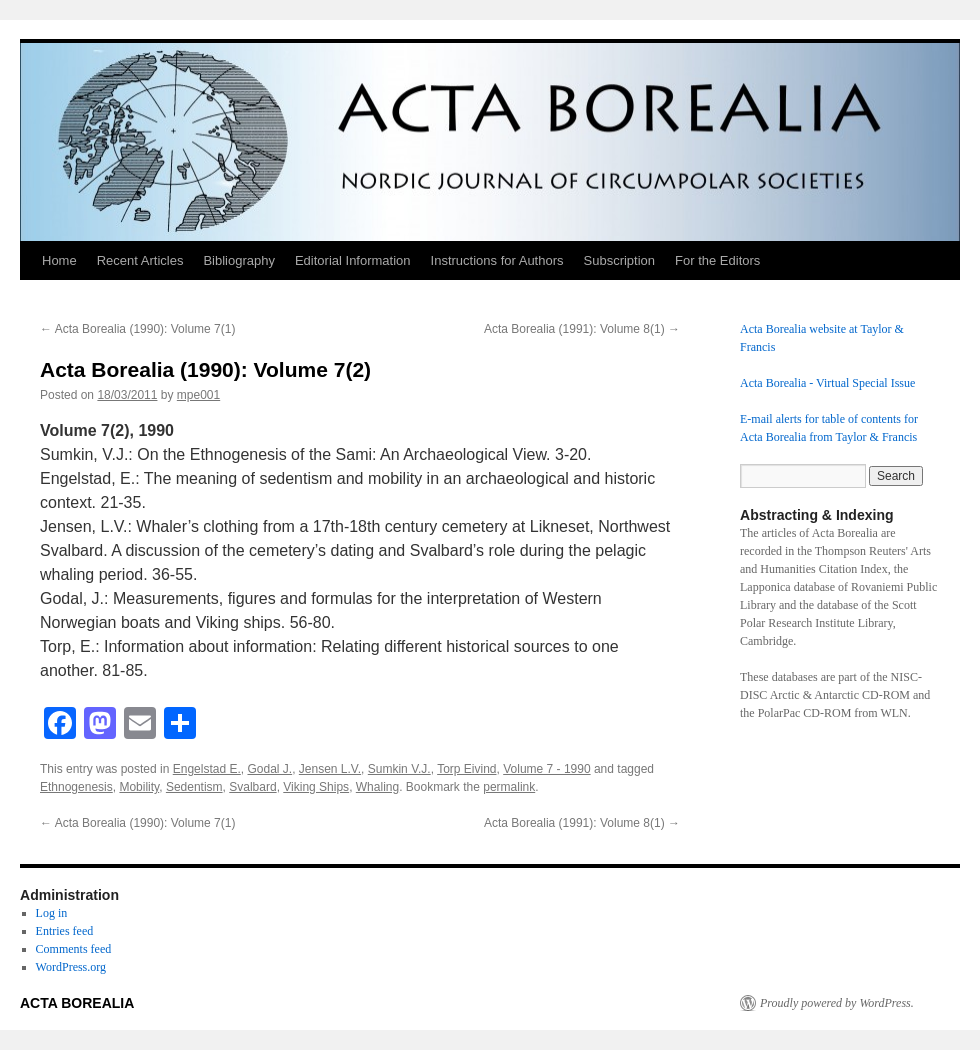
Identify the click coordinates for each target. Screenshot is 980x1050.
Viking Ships (316, 787)
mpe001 (198, 395)
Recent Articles (140, 260)
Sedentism (194, 787)
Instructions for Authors (497, 260)
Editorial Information (353, 260)
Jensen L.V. (330, 769)
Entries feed (65, 931)
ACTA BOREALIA (77, 1003)
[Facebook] (60, 725)
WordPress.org (71, 967)
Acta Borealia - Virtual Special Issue (827, 383)
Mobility (139, 787)
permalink (509, 787)
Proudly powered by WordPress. (837, 1003)
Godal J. (269, 769)
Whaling (377, 787)
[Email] (140, 725)
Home (59, 260)
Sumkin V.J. (399, 769)
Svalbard (252, 787)
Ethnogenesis (76, 787)
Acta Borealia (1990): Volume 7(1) (137, 329)
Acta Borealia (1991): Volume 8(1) (582, 329)
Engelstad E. (207, 769)
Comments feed (74, 949)
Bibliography (239, 260)
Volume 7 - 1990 (546, 769)
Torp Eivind (466, 769)
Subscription (620, 260)
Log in (52, 913)
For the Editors (717, 260)
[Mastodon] (100, 725)
